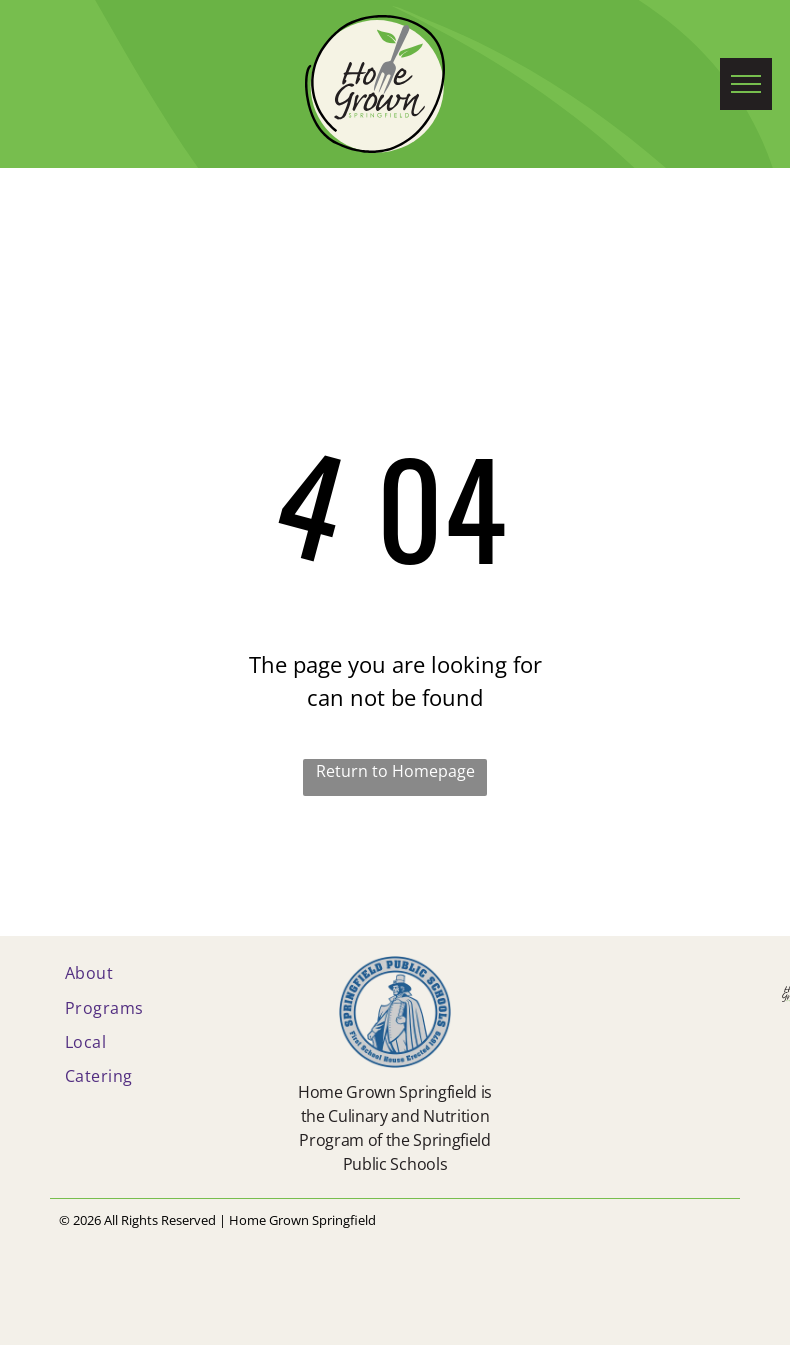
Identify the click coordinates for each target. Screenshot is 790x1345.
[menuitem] (158, 973)
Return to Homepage (395, 771)
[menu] (746, 84)
